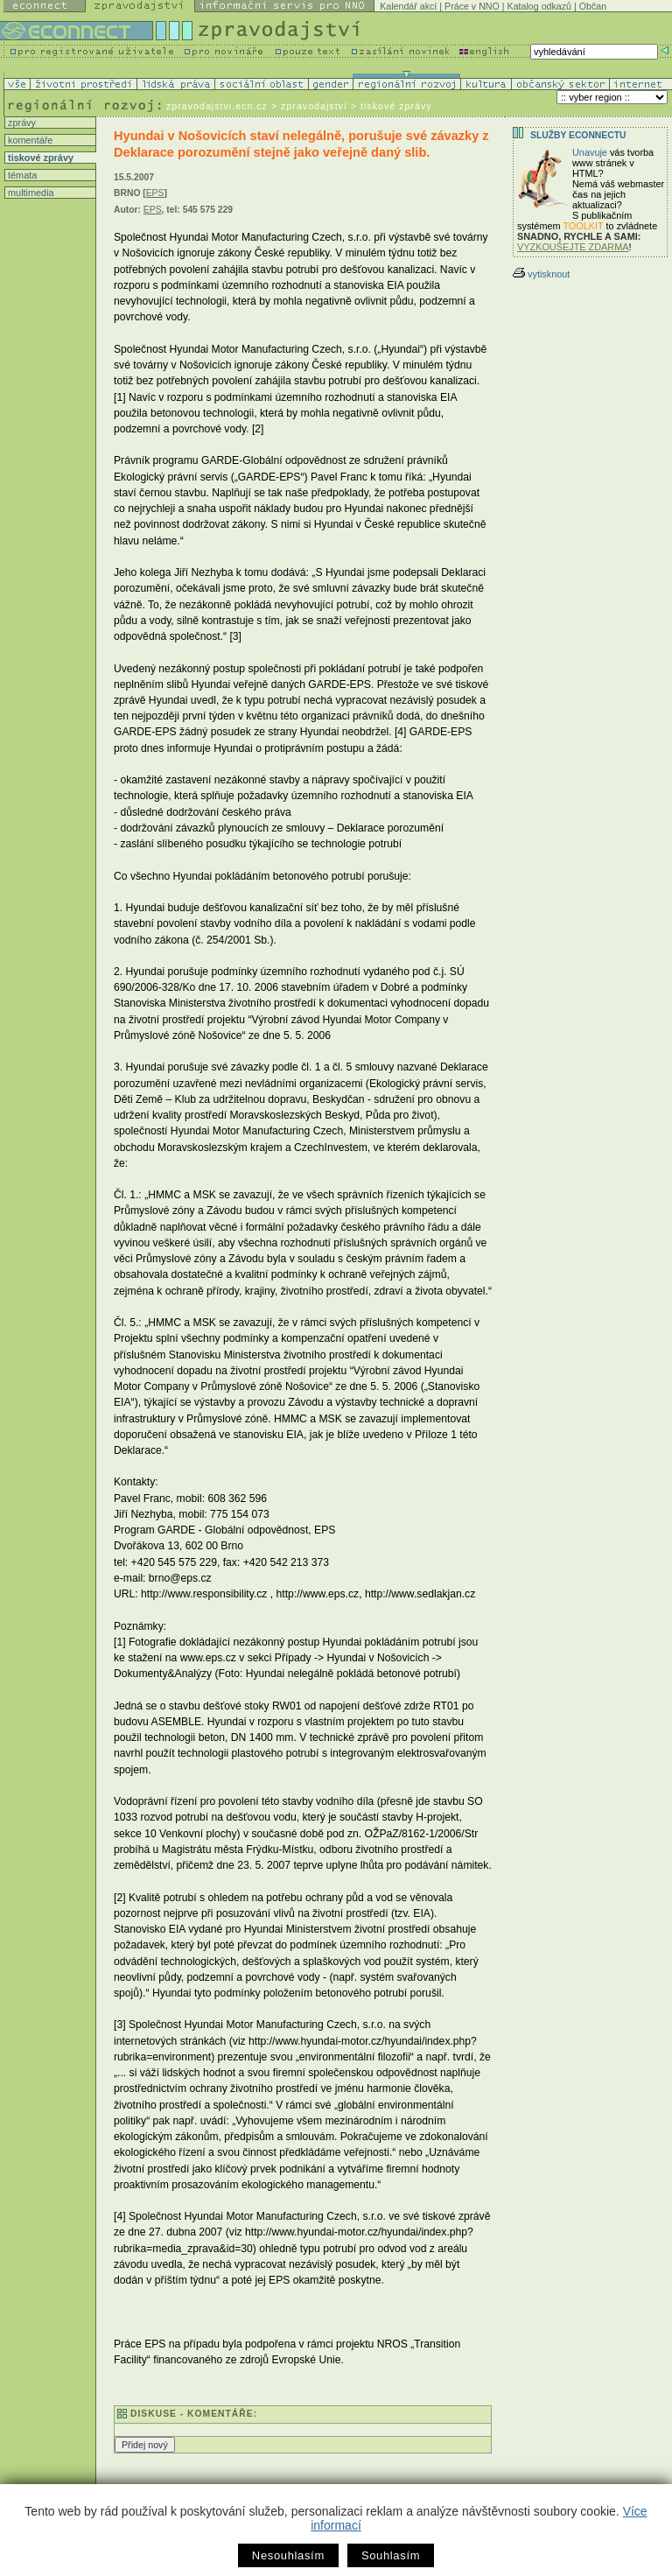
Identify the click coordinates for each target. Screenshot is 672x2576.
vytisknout (541, 274)
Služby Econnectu (578, 135)
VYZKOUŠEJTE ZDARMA (573, 247)
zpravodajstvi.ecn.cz (217, 106)
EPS (155, 193)
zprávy (20, 122)
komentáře (28, 140)
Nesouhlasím (288, 2555)
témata (21, 175)
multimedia (29, 192)
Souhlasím (390, 2555)
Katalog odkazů (539, 6)
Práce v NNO (472, 6)
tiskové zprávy (39, 157)
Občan (592, 6)
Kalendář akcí (408, 6)
